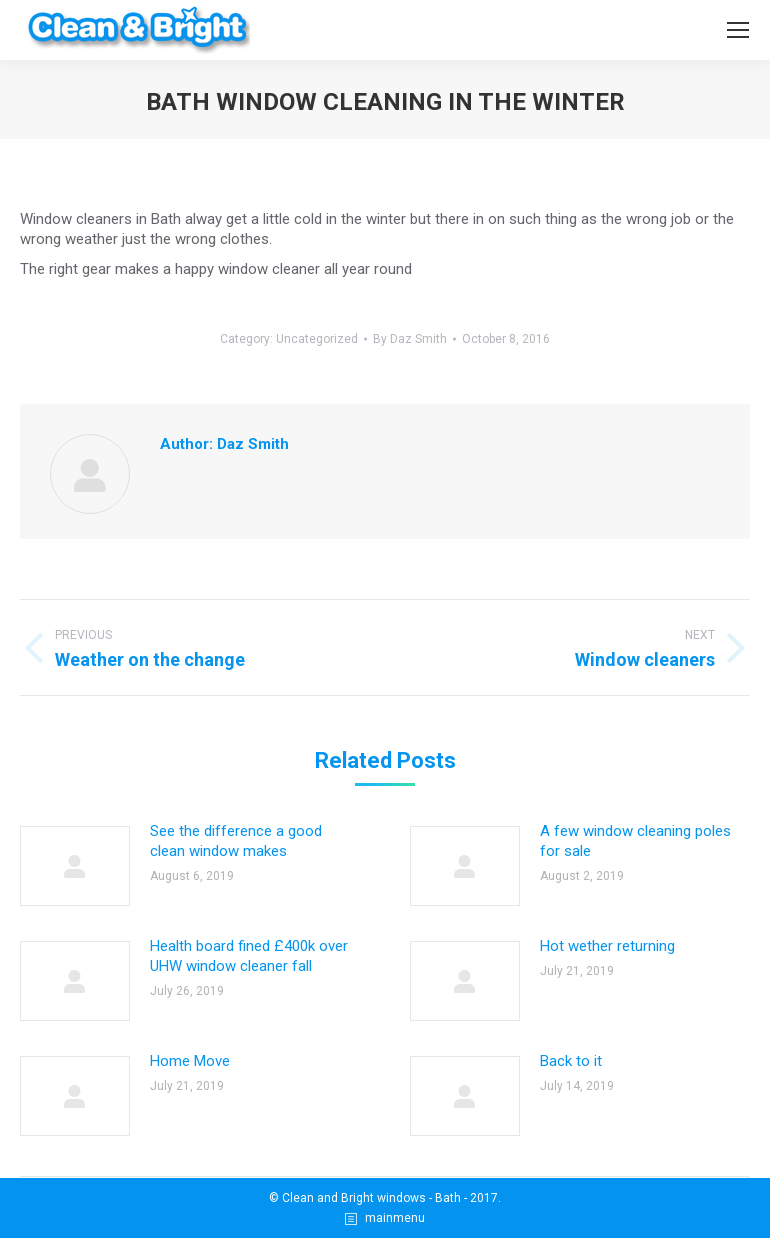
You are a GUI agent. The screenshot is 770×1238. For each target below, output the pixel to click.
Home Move (190, 1061)
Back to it (571, 1061)
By (410, 339)
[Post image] (75, 866)
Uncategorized (317, 339)
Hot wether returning (607, 946)
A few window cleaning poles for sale (635, 841)
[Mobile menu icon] (738, 30)
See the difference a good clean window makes (236, 841)
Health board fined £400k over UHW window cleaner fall (249, 956)
